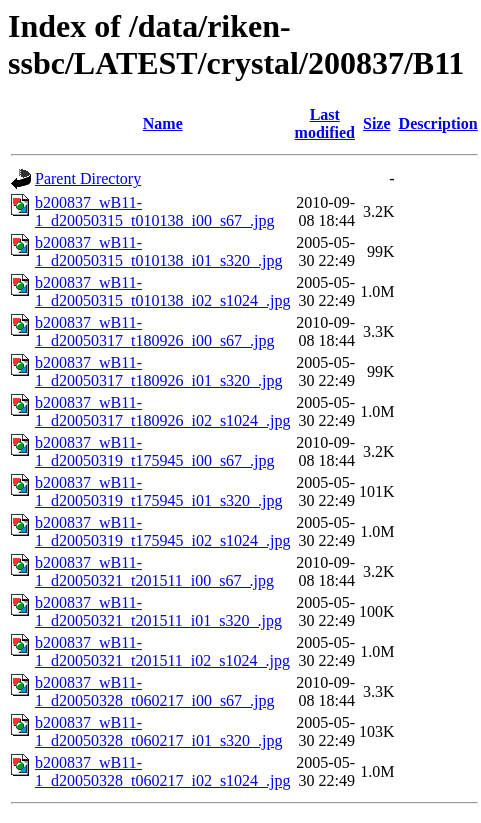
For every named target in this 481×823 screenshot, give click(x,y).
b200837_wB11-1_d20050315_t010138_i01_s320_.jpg (159, 251)
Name (163, 123)
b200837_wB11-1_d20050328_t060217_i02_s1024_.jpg (163, 771)
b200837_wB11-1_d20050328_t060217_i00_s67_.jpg (155, 691)
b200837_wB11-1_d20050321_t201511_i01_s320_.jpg (158, 611)
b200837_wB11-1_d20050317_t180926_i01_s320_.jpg (159, 371)
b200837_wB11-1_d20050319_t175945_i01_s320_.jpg (159, 491)
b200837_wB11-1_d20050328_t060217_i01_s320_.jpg (159, 731)
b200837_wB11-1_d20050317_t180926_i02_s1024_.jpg (163, 411)
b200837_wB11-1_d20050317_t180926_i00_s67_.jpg (155, 331)
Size (377, 123)
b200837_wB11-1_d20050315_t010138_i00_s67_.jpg (155, 211)
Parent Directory (88, 178)
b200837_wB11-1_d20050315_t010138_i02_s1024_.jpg (163, 291)
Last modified (325, 123)
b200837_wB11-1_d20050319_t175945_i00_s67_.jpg (155, 451)
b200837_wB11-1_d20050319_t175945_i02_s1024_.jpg (163, 531)
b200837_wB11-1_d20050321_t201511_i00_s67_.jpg (154, 571)
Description (438, 123)
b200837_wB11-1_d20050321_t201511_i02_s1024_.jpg (162, 651)
